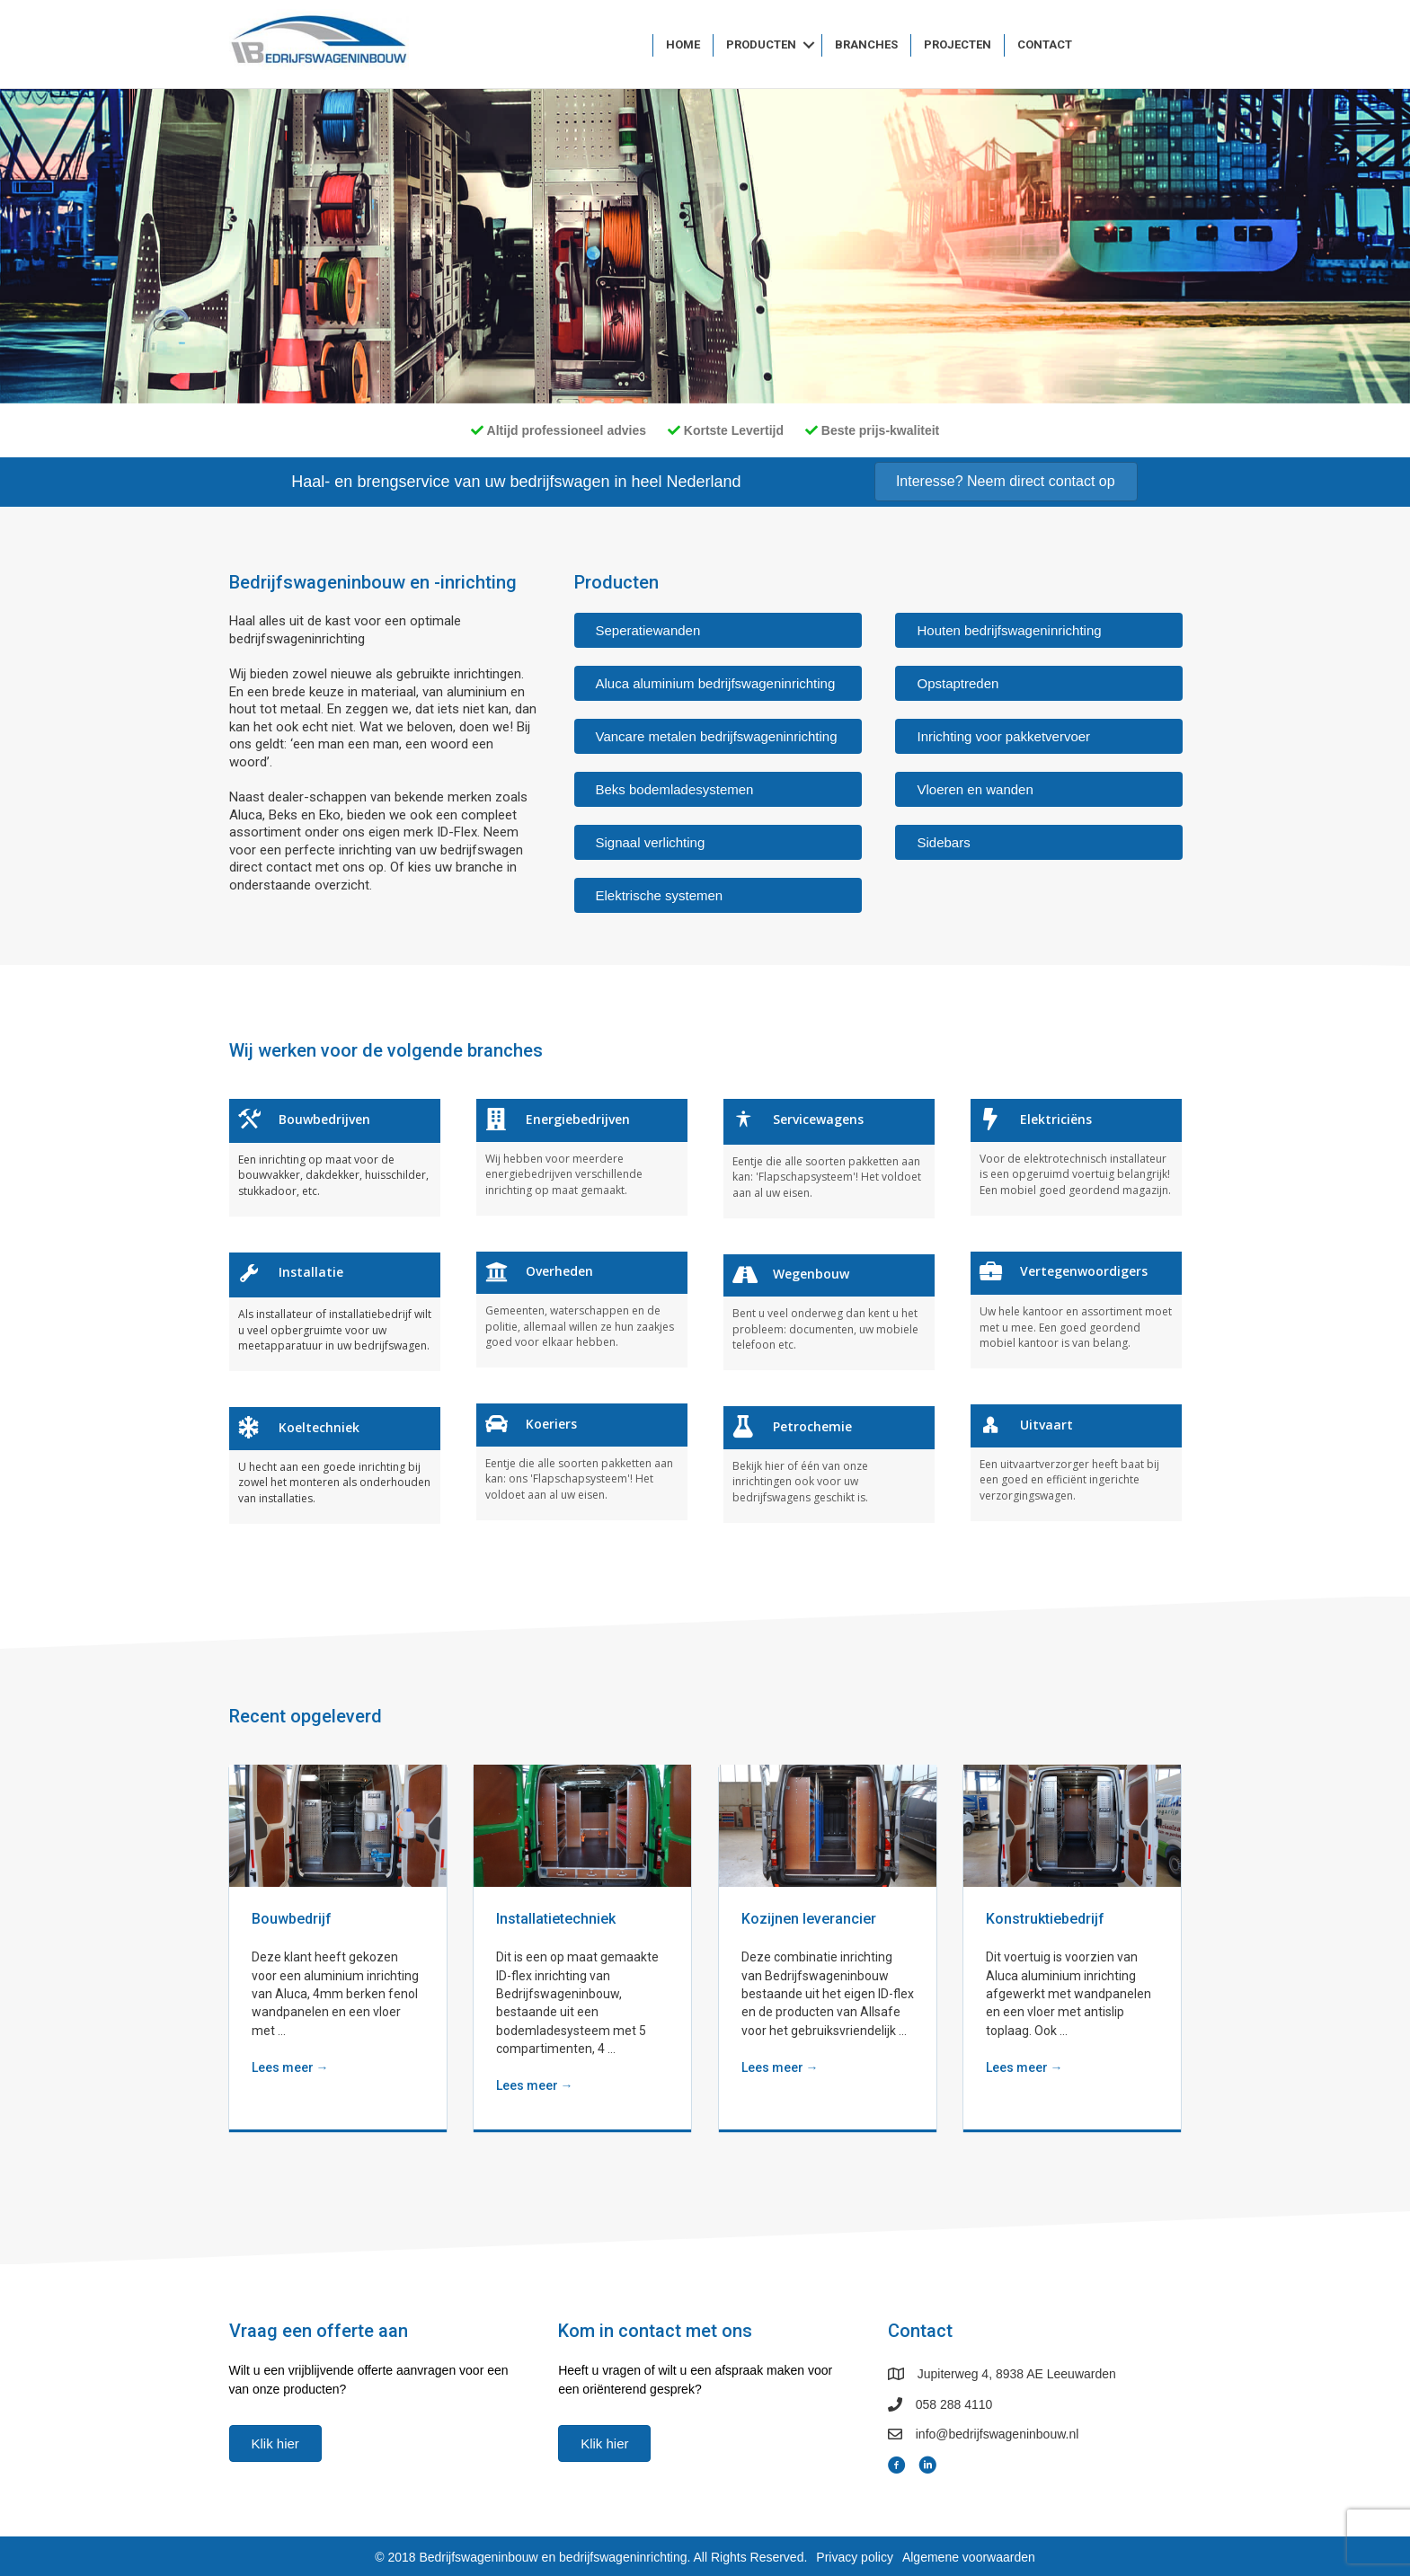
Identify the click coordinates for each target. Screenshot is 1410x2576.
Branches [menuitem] (866, 44)
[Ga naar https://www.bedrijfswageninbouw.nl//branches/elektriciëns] (1076, 1157)
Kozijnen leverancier (808, 1918)
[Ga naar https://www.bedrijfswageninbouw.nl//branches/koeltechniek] (334, 1465)
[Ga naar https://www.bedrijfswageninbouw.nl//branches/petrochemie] (829, 1464)
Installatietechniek (556, 1918)
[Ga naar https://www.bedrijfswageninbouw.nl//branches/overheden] (581, 1310)
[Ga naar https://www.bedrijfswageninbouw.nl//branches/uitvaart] (1076, 1462)
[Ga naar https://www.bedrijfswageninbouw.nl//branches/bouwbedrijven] (334, 1157)
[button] (808, 45)
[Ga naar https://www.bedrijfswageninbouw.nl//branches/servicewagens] (829, 1158)
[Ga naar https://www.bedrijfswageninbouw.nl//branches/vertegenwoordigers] (1076, 1310)
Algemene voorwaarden (968, 2557)
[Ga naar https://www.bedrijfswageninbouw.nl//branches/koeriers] (581, 1461)
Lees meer (290, 2067)
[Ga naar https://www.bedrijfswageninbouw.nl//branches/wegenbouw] (829, 1312)
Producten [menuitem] (761, 44)
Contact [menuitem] (1044, 44)
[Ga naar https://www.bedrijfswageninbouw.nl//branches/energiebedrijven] (581, 1157)
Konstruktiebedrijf (1045, 1918)
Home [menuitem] (683, 44)
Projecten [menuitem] (957, 44)
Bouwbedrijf (292, 1918)
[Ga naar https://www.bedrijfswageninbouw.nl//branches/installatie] (334, 1312)
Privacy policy (854, 2557)
